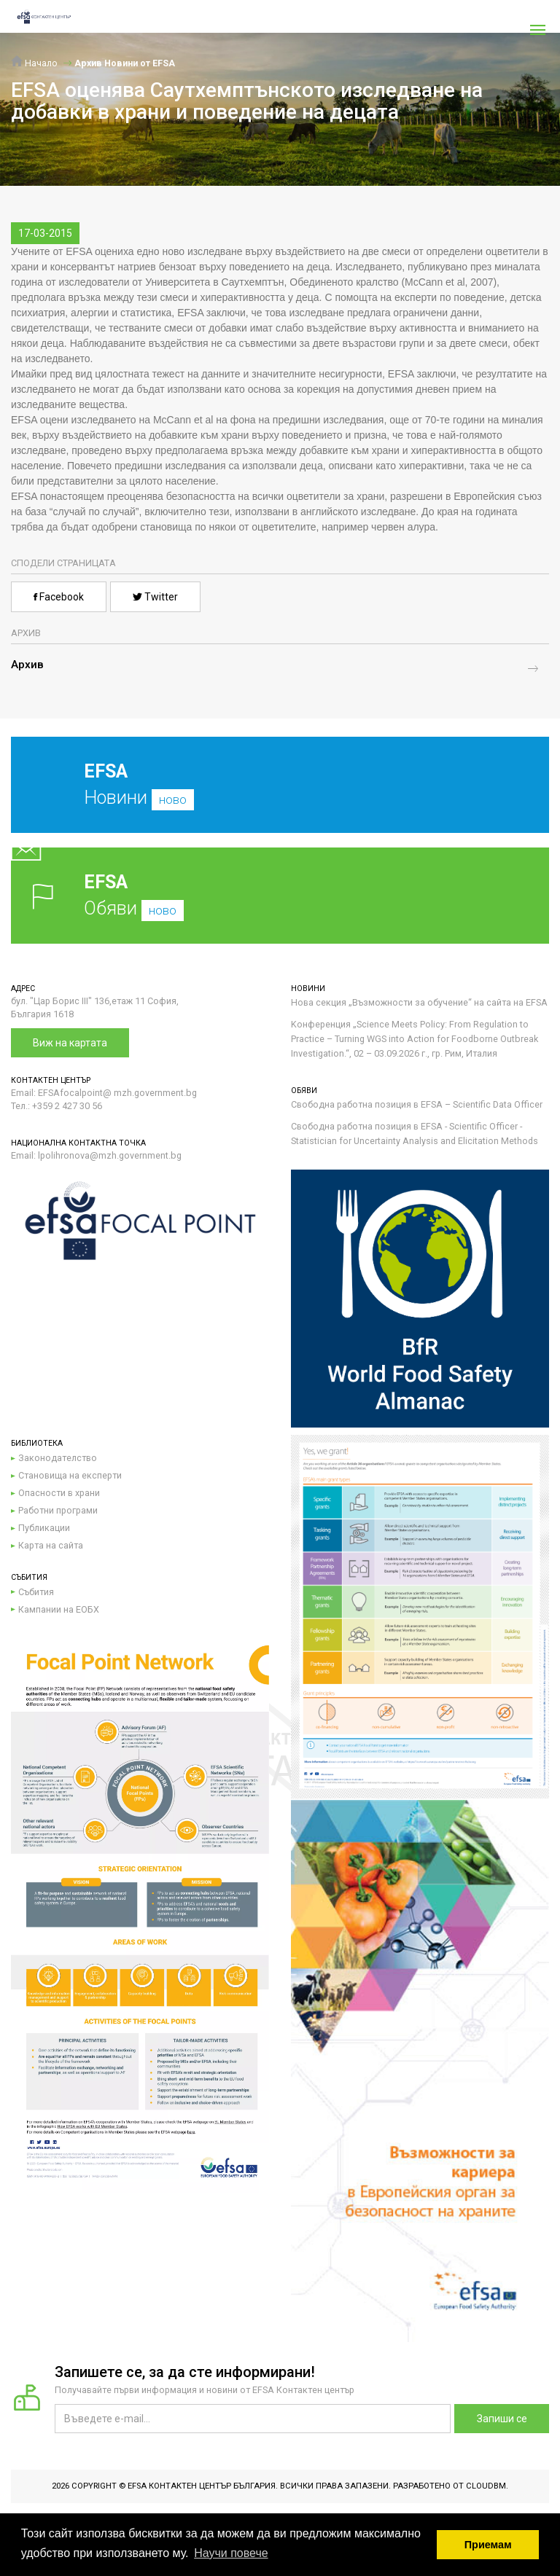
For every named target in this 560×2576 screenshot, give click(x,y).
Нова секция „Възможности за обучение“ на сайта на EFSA (419, 1002)
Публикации (44, 1527)
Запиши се (502, 2418)
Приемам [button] (488, 2544)
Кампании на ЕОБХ (58, 1609)
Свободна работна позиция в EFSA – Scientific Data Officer (416, 1104)
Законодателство (57, 1457)
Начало (34, 63)
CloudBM (486, 2486)
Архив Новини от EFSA (124, 63)
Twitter (155, 597)
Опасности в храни (59, 1492)
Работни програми (58, 1510)
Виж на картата (70, 1043)
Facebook (59, 597)
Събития (36, 1591)
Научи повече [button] (231, 2553)
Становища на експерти (70, 1475)
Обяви (280, 895)
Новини (269, 796)
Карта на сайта (50, 1545)
